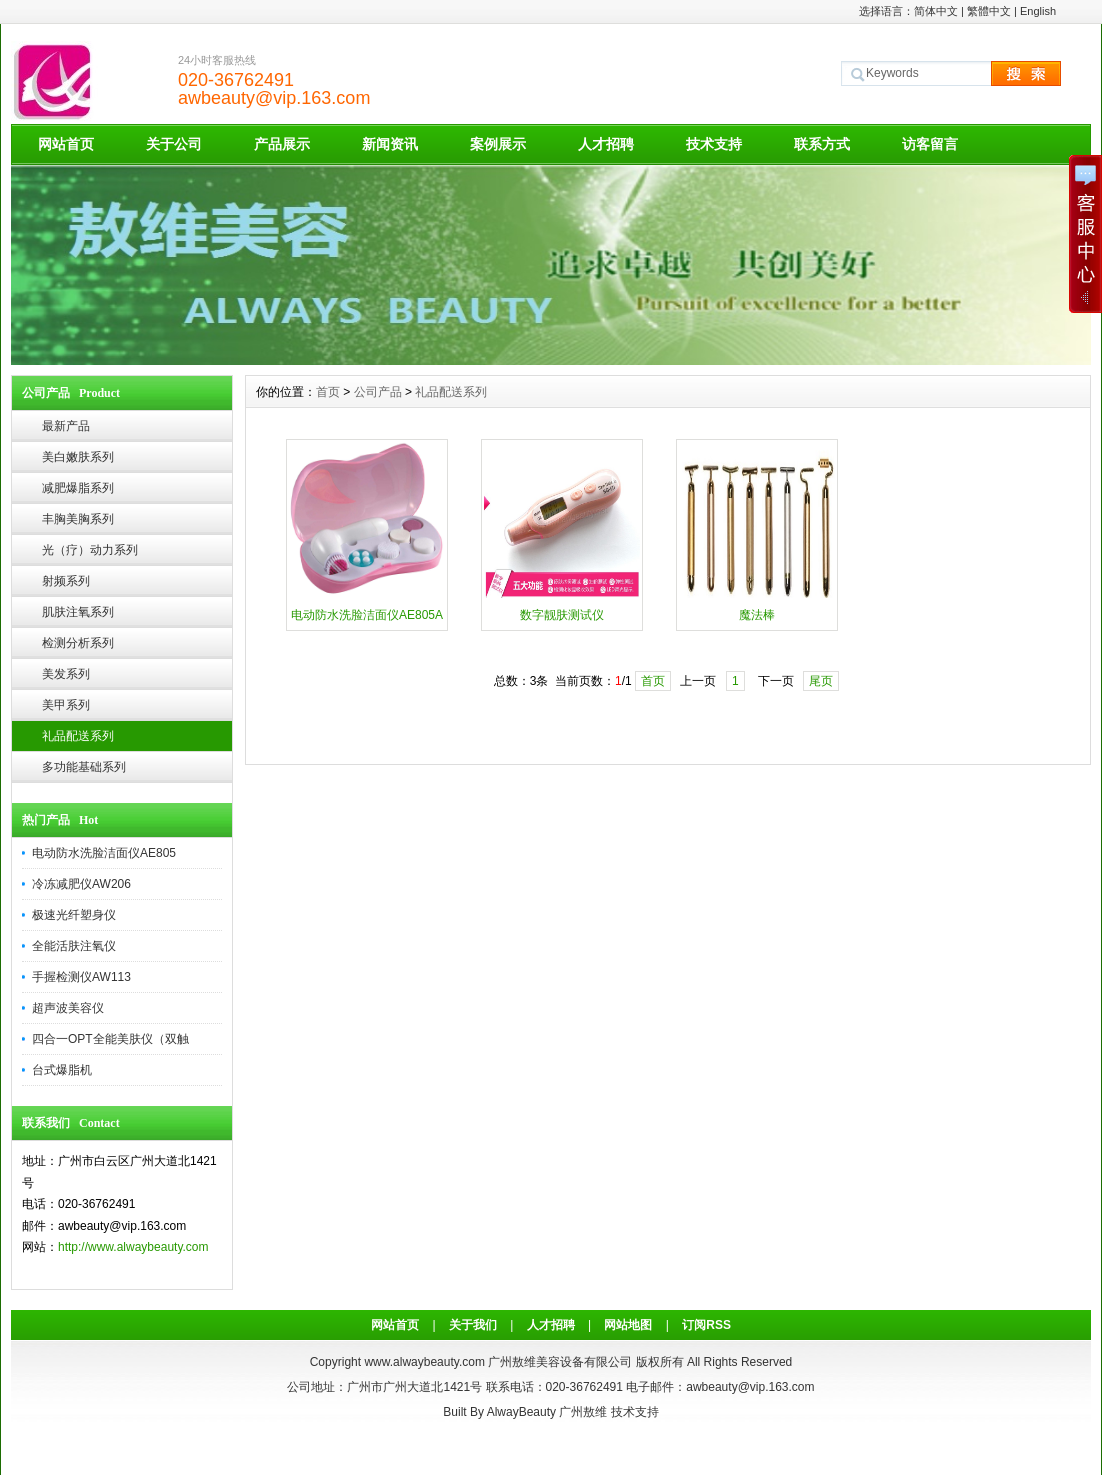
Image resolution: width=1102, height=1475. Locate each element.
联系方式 (822, 144)
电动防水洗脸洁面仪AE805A (367, 615)
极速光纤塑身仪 (74, 915)
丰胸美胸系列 (78, 519)
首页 (328, 392)
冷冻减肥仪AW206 (81, 884)
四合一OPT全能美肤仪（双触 (110, 1039)
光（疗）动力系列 (90, 550)
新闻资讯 (390, 144)
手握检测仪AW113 (81, 977)
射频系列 (66, 581)
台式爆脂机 (62, 1070)
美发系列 (66, 674)
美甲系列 (66, 705)
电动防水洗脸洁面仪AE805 (104, 853)
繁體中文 (989, 11)
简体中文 (936, 11)
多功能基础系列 (84, 767)
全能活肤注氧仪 (74, 946)
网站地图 (628, 1325)
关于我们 (473, 1325)
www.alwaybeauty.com (424, 1362)
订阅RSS (706, 1325)
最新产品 (66, 426)
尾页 (821, 681)
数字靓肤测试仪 (562, 615)
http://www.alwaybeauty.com (133, 1247)
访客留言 (930, 144)
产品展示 (282, 144)
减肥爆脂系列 (78, 488)
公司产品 (378, 392)
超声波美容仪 (68, 1008)
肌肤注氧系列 (78, 612)
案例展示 (498, 144)
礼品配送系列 (78, 736)
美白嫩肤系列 (78, 457)
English (1038, 11)
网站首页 (66, 144)
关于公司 (174, 144)
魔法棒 (757, 615)
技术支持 (714, 144)
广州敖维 (583, 1412)
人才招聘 (606, 144)
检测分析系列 (78, 643)
